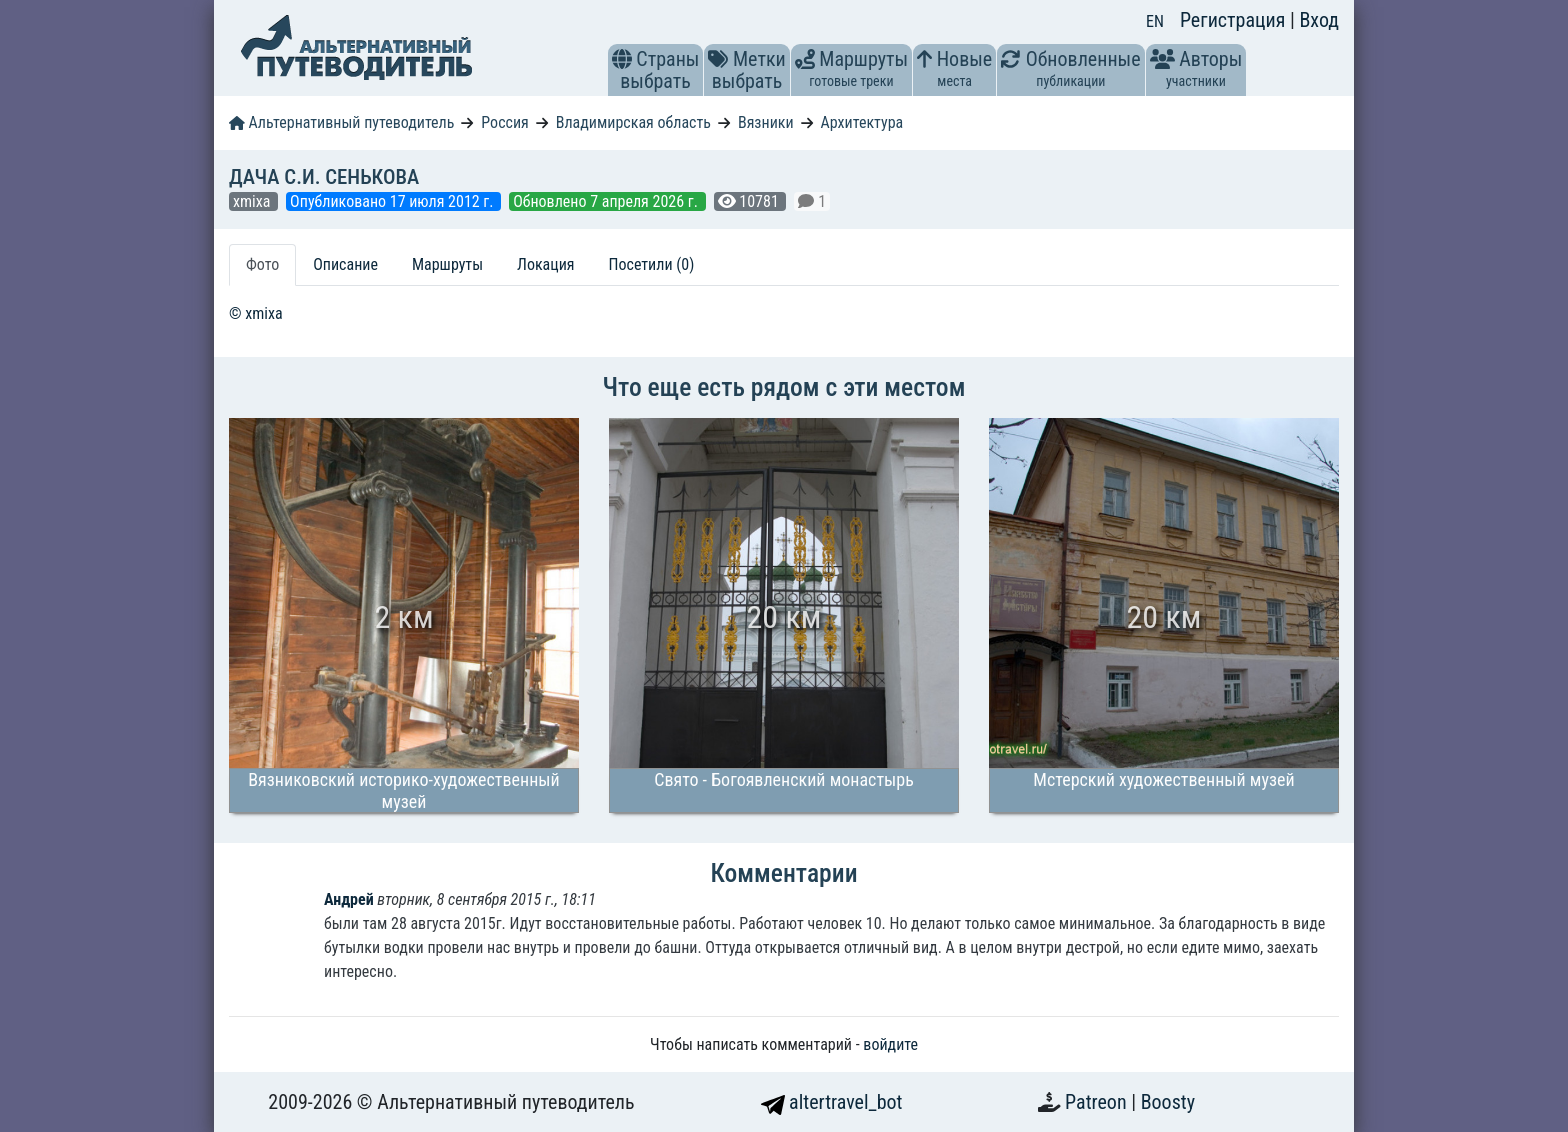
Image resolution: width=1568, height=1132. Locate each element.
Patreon (1098, 1102)
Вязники (766, 122)
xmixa (253, 201)
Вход (1319, 20)
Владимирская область (633, 122)
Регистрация (1235, 20)
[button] (622, 59)
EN (1155, 21)
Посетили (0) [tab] (652, 264)
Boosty (1168, 1102)
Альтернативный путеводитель (341, 122)
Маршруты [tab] (447, 264)
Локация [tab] (546, 264)
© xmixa (256, 313)
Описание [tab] (345, 264)
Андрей (349, 899)
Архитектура (862, 122)
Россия (504, 122)
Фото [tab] (262, 264)
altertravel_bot (832, 1102)
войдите (890, 1044)
